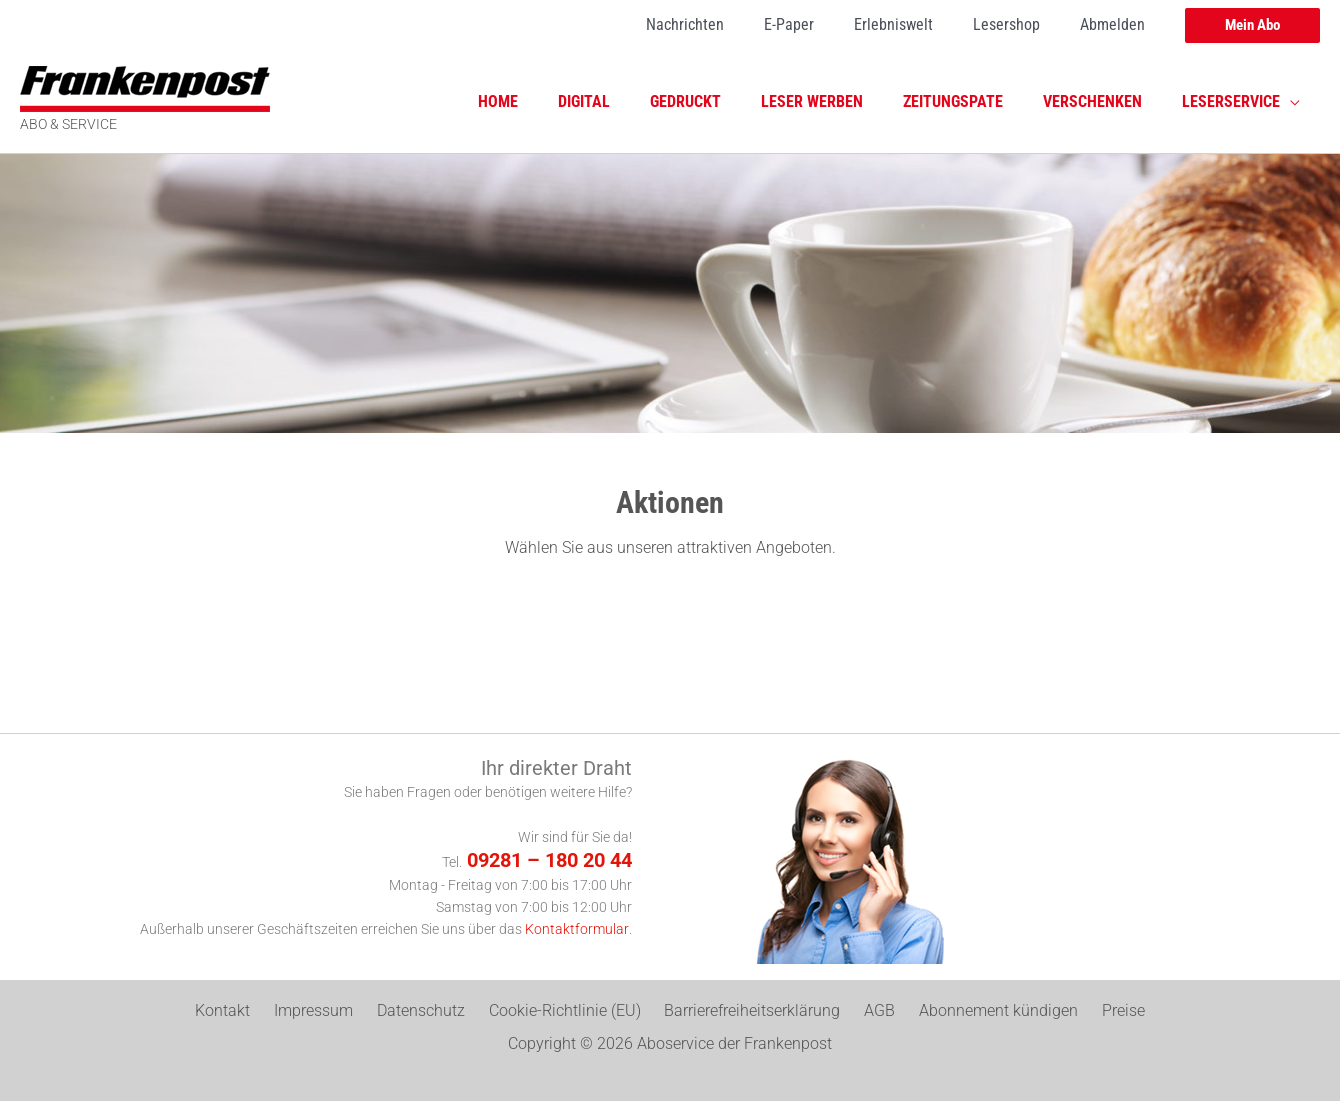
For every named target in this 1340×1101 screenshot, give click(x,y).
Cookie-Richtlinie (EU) (569, 1011)
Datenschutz (433, 1011)
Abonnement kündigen (979, 1011)
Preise (1096, 1011)
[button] (1252, 25)
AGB (868, 1011)
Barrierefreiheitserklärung (749, 1011)
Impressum (333, 1011)
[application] (1294, 102)
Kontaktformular (577, 929)
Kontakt (250, 1011)
